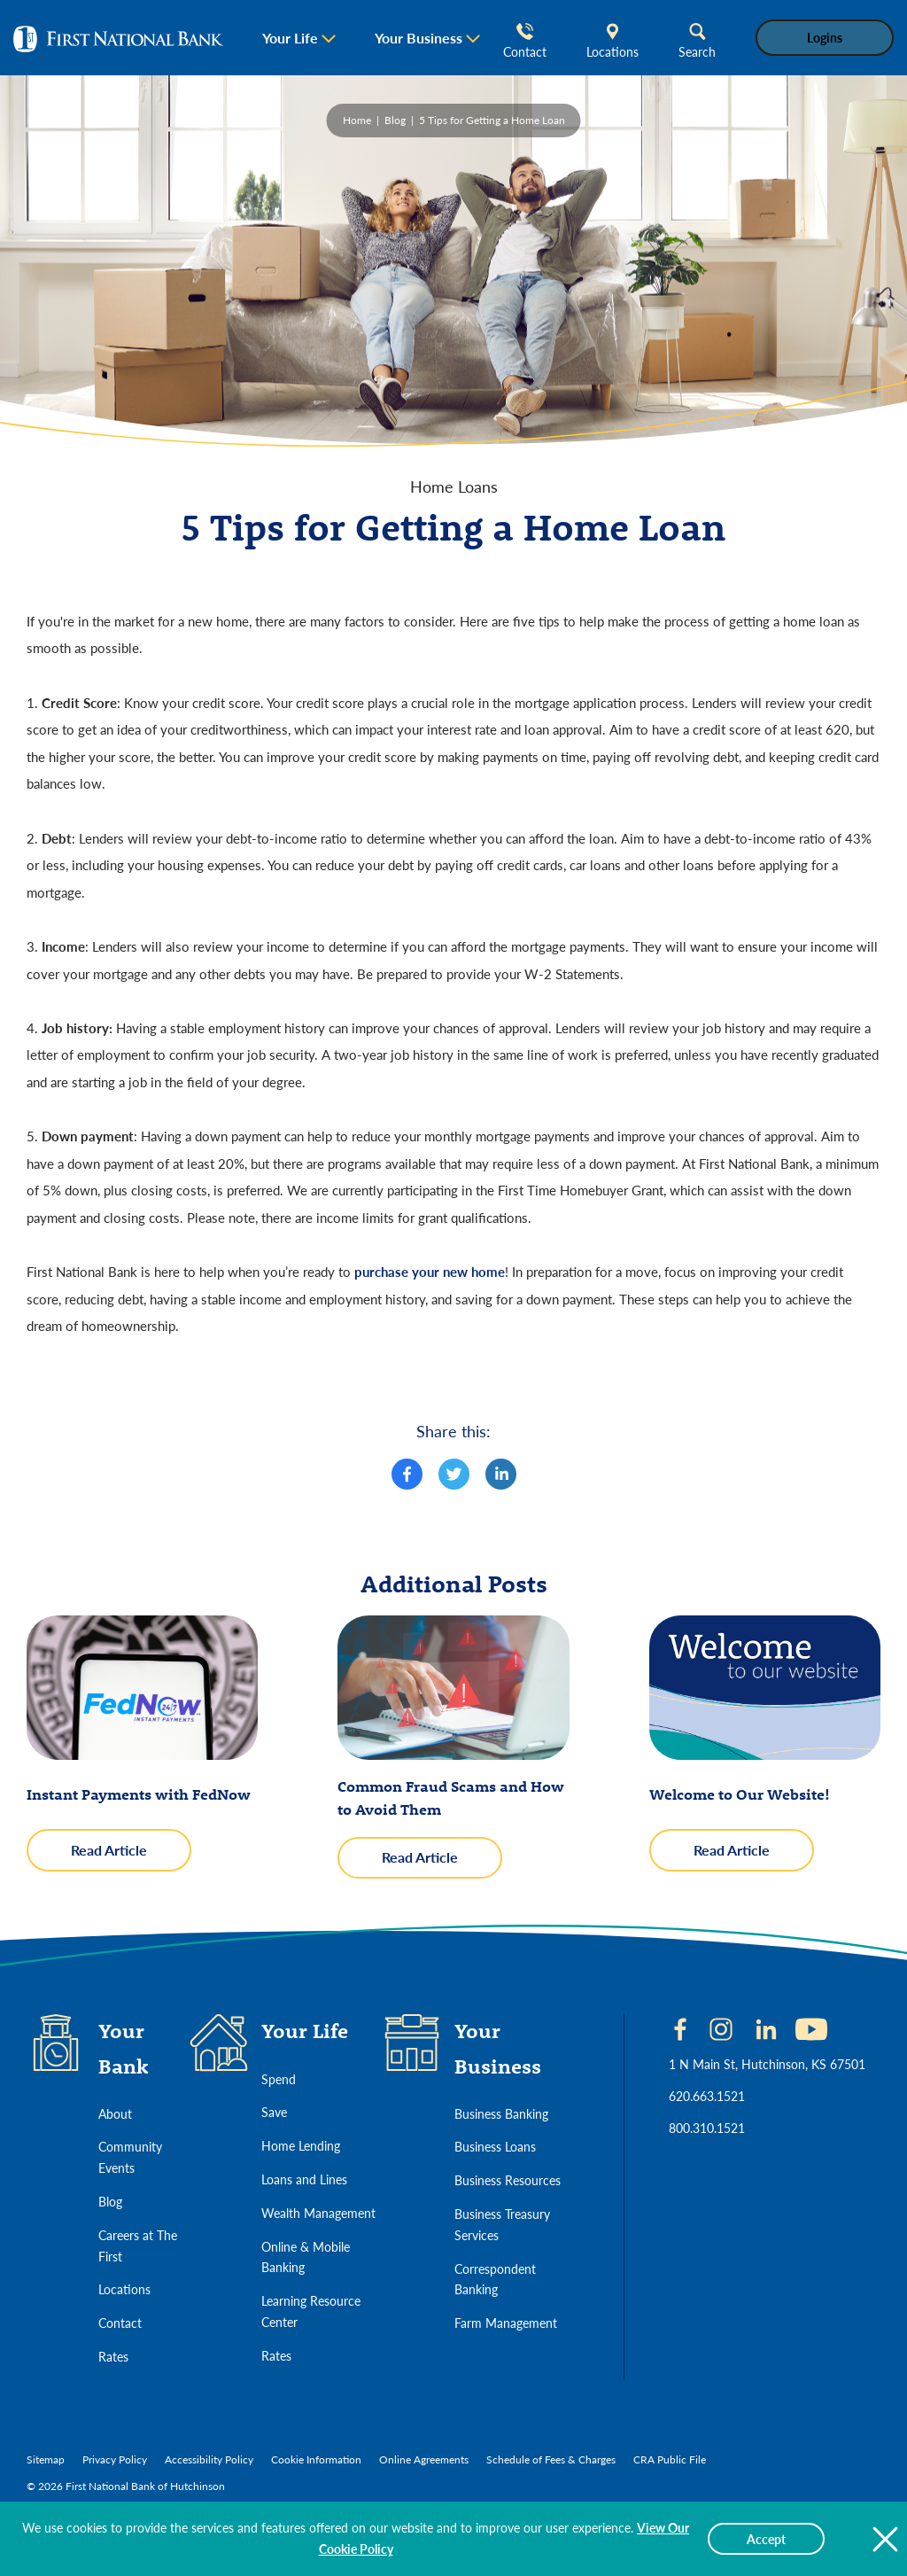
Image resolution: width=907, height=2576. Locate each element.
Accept (766, 2539)
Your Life (290, 37)
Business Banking (501, 2113)
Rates (113, 2356)
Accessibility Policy (209, 2459)
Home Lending (300, 2145)
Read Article (131, 1855)
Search (697, 41)
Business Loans (495, 2146)
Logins (824, 37)
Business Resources (507, 2180)
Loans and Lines (304, 2179)
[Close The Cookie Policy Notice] (885, 2539)
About (115, 2113)
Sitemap (46, 2459)
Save (274, 2112)
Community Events (130, 2156)
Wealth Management (318, 2213)
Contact (525, 41)
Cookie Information (316, 2459)
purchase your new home (429, 1271)
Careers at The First (137, 2245)
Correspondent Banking (495, 2279)
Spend (278, 2079)
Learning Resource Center (310, 2311)
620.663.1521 (707, 2096)
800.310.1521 (707, 2127)
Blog (395, 120)
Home (357, 120)
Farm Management (505, 2322)
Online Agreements (424, 2459)
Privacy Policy (114, 2459)
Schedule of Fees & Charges (551, 2459)
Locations (612, 41)
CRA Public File (669, 2459)
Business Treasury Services (502, 2224)
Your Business (418, 37)
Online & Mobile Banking (305, 2256)
